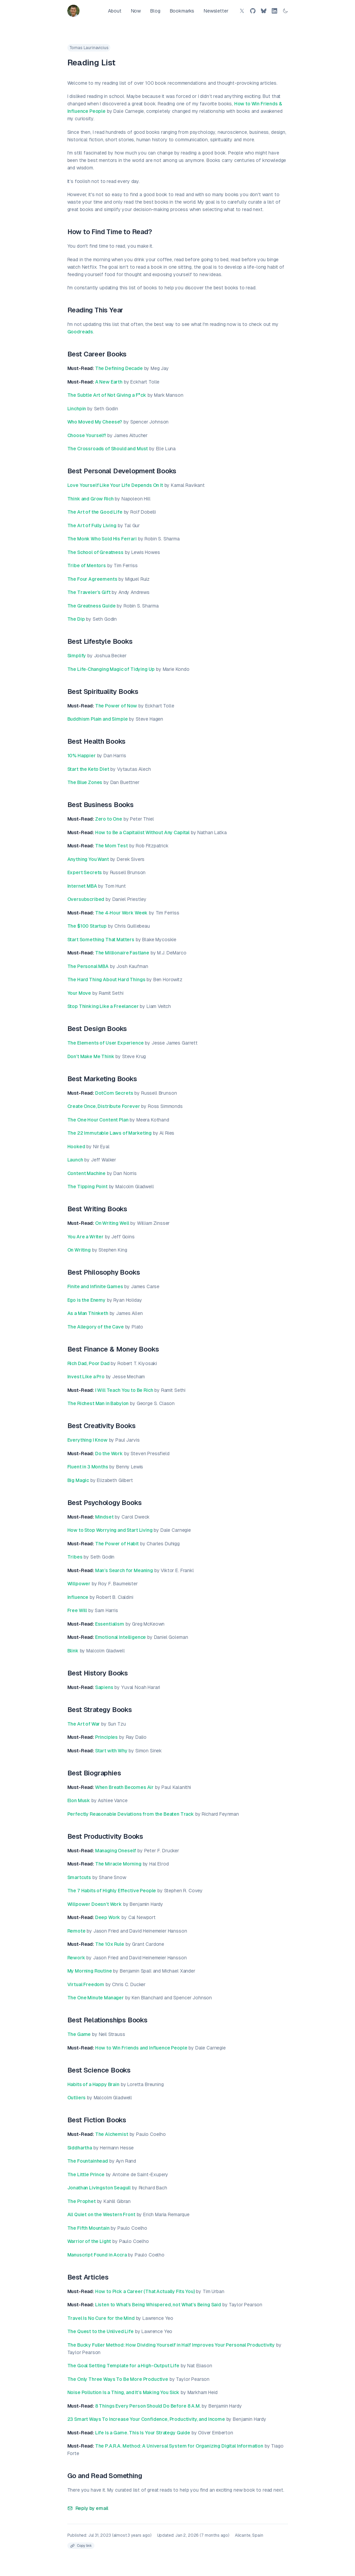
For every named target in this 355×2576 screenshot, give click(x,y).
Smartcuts (79, 1877)
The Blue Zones (85, 782)
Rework (76, 1957)
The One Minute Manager (95, 1997)
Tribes (75, 1557)
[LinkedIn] (274, 11)
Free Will (77, 1610)
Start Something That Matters (101, 939)
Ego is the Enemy (86, 1300)
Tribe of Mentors (86, 565)
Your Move (79, 993)
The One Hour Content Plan (98, 1119)
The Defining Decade (119, 368)
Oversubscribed (86, 899)
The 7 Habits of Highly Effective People (111, 1890)
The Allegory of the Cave (95, 1327)
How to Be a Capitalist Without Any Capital (142, 832)
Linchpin (76, 408)
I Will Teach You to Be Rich (124, 1390)
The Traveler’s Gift (89, 592)
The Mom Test (111, 845)
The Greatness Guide (91, 606)
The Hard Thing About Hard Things (106, 979)
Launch (75, 1159)
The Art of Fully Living (91, 525)
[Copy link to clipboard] (81, 2545)
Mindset (104, 1517)
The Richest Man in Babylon (98, 1403)
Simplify (76, 655)
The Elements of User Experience (105, 1043)
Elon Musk (78, 1800)
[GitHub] (253, 11)
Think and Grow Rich (90, 498)
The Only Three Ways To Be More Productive (117, 2379)
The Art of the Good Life (95, 512)
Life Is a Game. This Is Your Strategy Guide (142, 2432)
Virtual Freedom (86, 1984)
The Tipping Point (87, 1186)
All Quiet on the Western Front (101, 2214)
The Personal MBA (88, 966)
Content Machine (86, 1173)
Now (136, 11)
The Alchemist (111, 2134)
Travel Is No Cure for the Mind (101, 2318)
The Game (79, 2034)
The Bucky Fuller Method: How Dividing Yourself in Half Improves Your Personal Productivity (171, 2345)
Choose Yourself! (86, 435)
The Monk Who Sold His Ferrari (102, 538)
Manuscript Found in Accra (97, 2255)
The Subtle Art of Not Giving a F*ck (106, 395)
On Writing (79, 1250)
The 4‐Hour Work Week (121, 912)
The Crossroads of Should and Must (107, 448)
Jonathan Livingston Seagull (99, 2187)
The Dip (76, 619)
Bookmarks (182, 11)
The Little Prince (86, 2174)
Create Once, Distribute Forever (103, 1106)
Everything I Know (87, 1440)
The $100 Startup (87, 926)
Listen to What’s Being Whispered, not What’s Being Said (158, 2304)
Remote (76, 1931)
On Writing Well (112, 1223)
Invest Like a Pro (86, 1376)
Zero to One (108, 819)
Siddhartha (79, 2147)
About (114, 11)
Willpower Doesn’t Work (94, 1904)
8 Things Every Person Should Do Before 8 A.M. (148, 2406)
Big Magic (78, 1480)
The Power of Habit (117, 1543)
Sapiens (104, 1687)
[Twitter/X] (242, 11)
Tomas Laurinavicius (89, 47)
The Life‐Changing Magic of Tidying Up (111, 669)
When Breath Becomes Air (124, 1787)
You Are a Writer (85, 1236)
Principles (106, 1737)
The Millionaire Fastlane (122, 952)
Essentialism (109, 1624)
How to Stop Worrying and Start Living (110, 1530)
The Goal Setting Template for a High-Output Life (123, 2365)
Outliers (76, 2097)
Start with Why (111, 1750)
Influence (78, 1597)
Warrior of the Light (89, 2241)
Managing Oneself (115, 1850)
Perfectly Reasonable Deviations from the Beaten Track (130, 1814)
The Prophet (81, 2201)
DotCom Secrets (114, 1093)
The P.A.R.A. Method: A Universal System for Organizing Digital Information (179, 2446)
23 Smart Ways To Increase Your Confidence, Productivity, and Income (146, 2419)
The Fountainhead (87, 2161)
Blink (73, 1650)
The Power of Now (116, 705)
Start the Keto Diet (88, 769)
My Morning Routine (89, 1971)
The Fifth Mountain (88, 2228)
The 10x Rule (109, 1944)
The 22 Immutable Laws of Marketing (109, 1133)
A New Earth (109, 382)
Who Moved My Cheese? (95, 422)
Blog (155, 11)
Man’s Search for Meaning (124, 1570)
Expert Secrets (84, 872)
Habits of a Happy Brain (93, 2084)
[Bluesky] (263, 11)
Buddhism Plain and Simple (97, 719)
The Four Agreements (92, 579)
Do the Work (109, 1453)
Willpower (79, 1583)
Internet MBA (82, 886)
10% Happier (81, 755)
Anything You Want (88, 859)
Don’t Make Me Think (90, 1056)
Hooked (76, 1146)
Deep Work (107, 1917)
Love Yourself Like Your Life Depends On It (115, 485)
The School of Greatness (95, 552)
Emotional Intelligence (120, 1637)
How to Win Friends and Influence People (141, 2048)
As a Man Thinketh (87, 1313)
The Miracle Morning (118, 1864)
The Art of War (83, 1724)
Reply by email (88, 2508)
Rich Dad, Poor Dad (88, 1363)
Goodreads (80, 331)
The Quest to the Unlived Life (100, 2331)
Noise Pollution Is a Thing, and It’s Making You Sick (123, 2392)
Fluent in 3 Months (87, 1466)
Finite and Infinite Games (95, 1286)
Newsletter (216, 11)
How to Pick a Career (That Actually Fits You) (145, 2291)
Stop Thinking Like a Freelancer (103, 1006)
